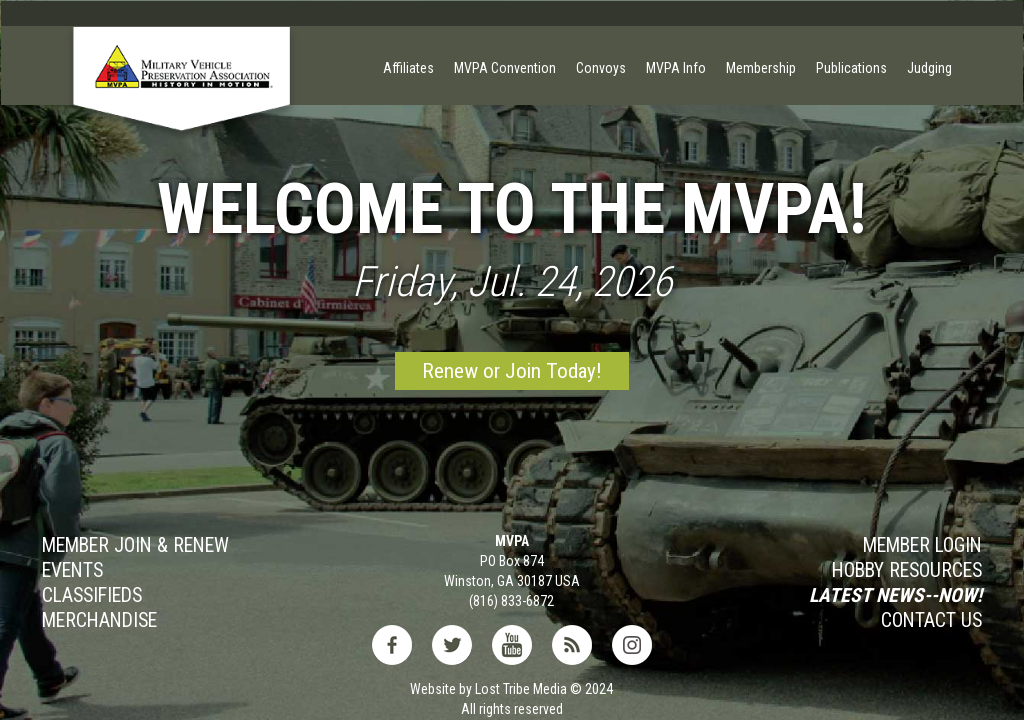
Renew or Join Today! (512, 371)
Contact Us (931, 621)
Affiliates (408, 68)
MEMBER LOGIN (922, 546)
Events (72, 571)
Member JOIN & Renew (135, 546)
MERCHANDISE (99, 621)
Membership (761, 68)
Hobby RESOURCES (907, 571)
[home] (182, 96)
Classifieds (92, 596)
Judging (929, 68)
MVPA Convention (505, 68)
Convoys (601, 68)
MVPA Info (676, 68)
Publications (851, 68)
